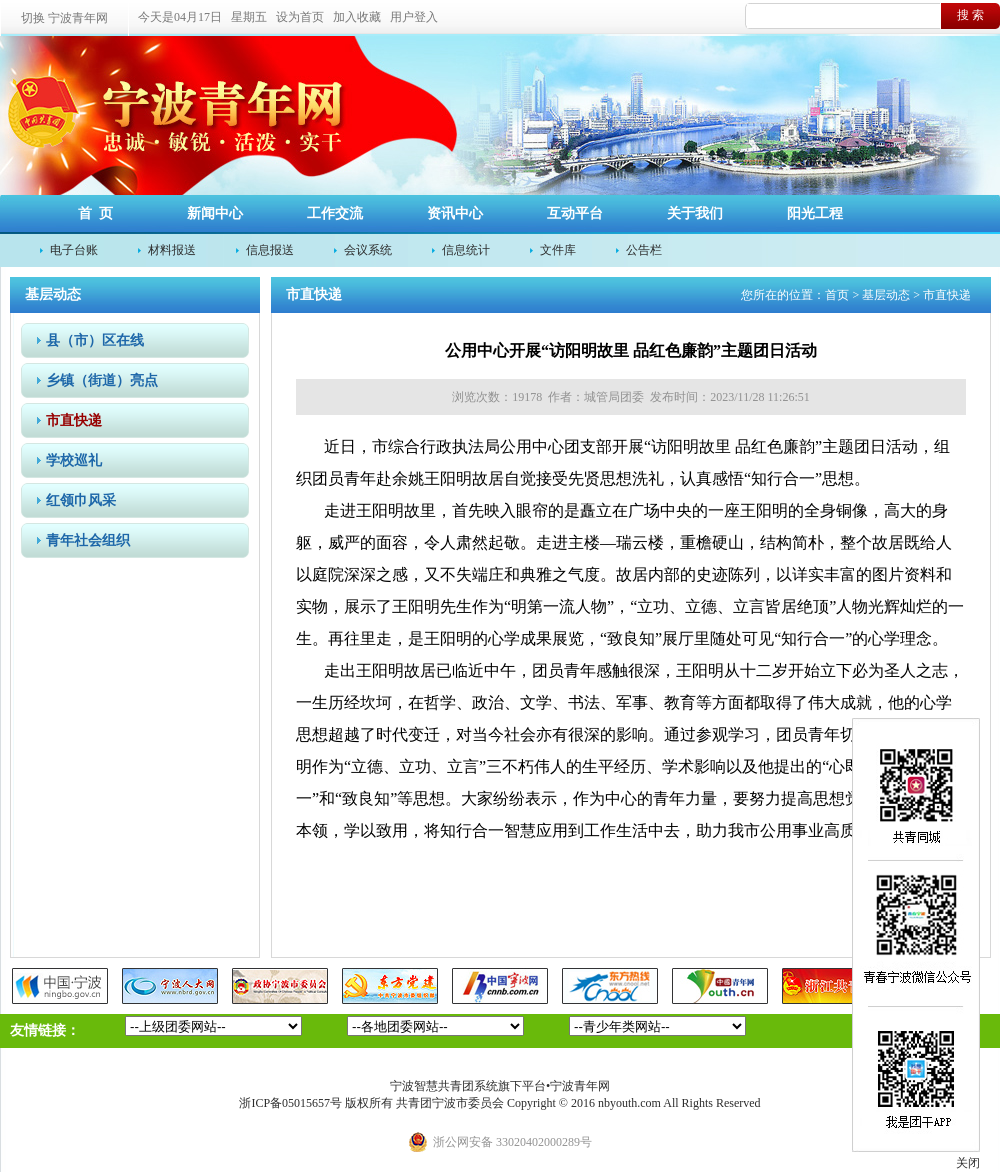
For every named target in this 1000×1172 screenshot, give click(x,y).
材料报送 (172, 250)
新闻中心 (215, 213)
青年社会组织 (88, 540)
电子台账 (74, 250)
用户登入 (414, 17)
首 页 (95, 213)
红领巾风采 (81, 500)
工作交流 (335, 213)
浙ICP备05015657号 (290, 1103)
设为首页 (300, 17)
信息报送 (270, 250)
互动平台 (575, 213)
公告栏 (644, 250)
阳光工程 (815, 213)
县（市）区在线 (95, 340)
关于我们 (695, 213)
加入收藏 (357, 17)
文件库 (558, 250)
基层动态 (886, 295)
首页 (837, 295)
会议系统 (368, 250)
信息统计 (466, 250)
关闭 (968, 1163)
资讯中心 (455, 213)
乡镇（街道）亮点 (102, 380)
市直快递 (74, 420)
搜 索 (970, 15)
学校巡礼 (74, 460)
